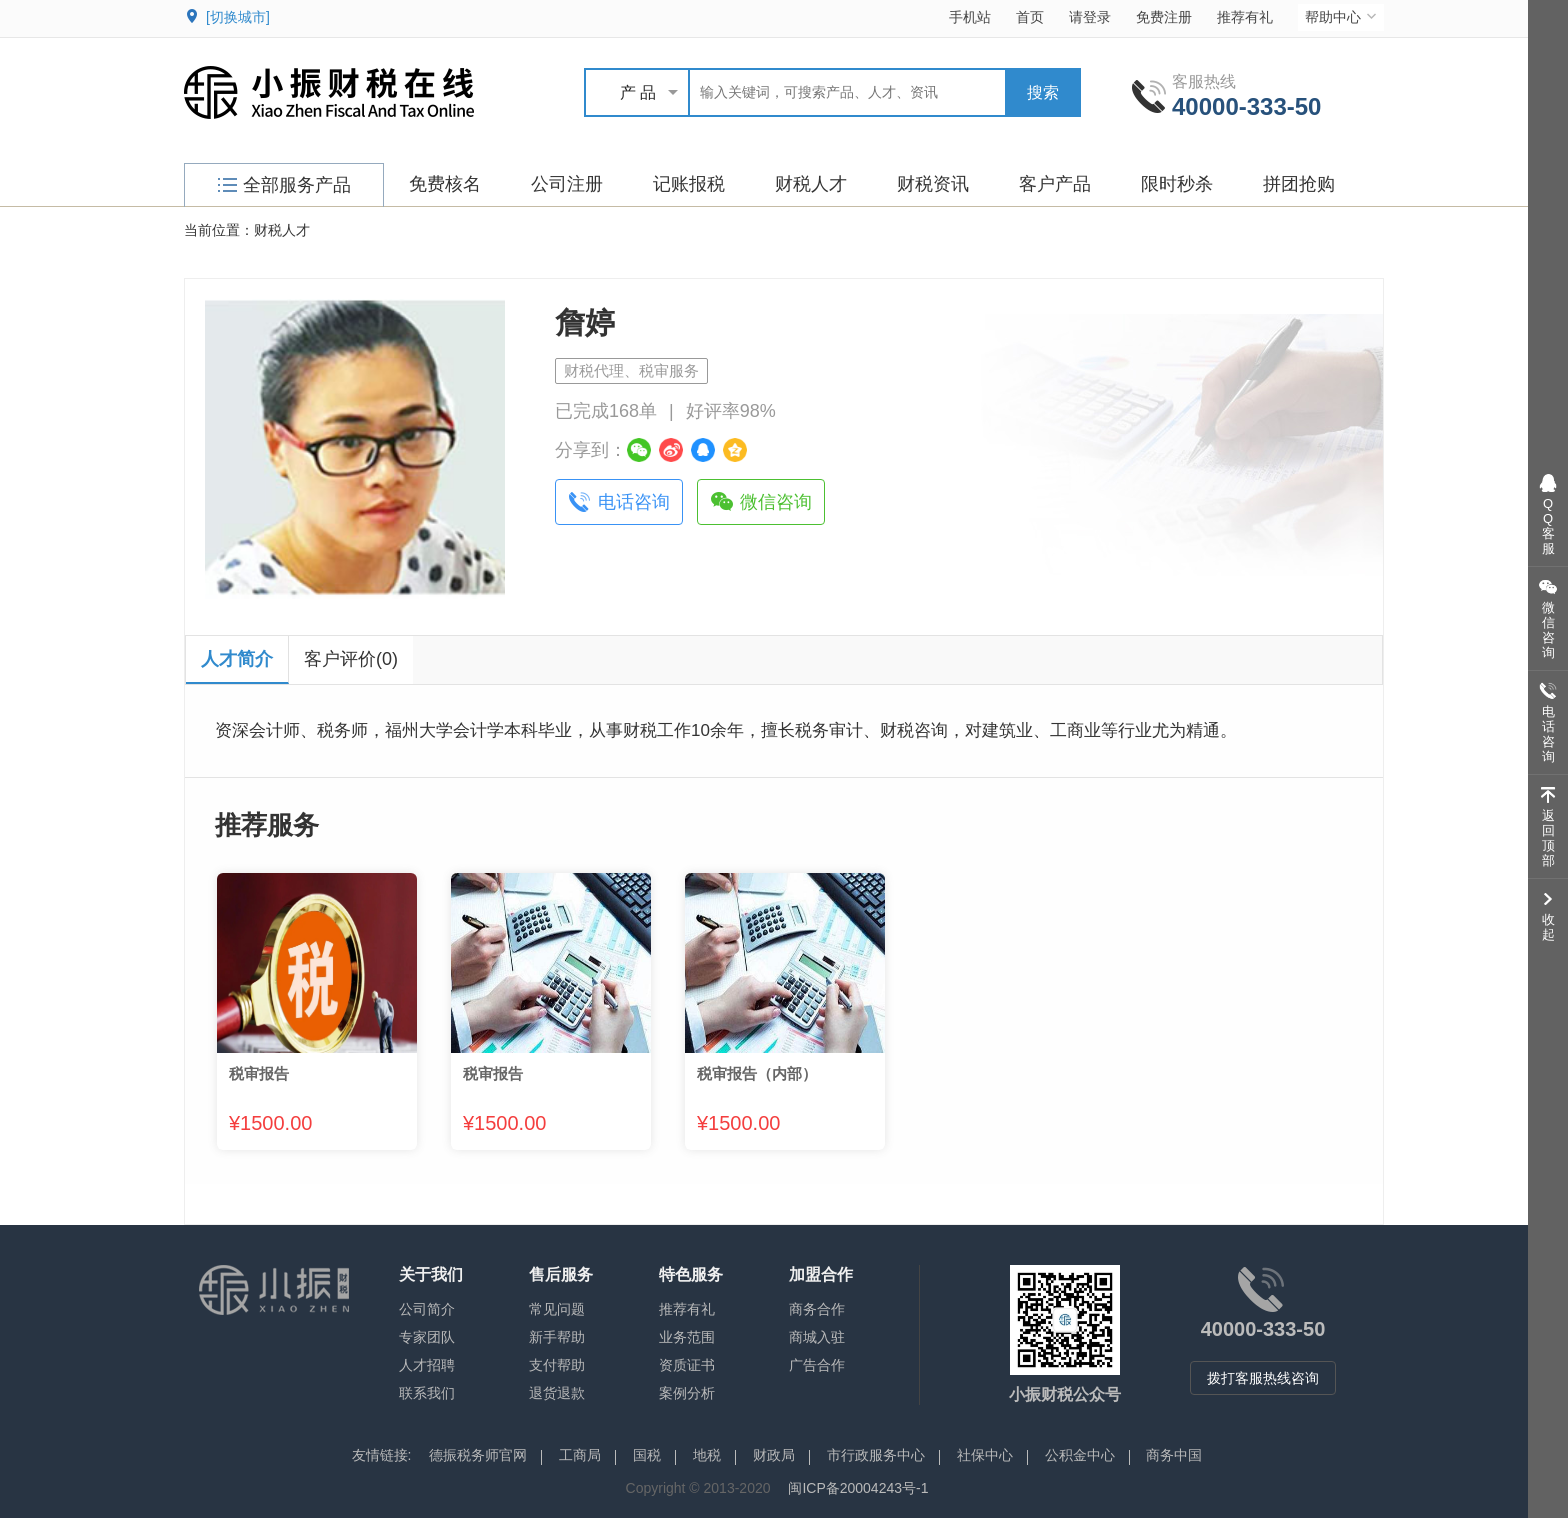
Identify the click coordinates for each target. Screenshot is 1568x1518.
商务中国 (1174, 1455)
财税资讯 (933, 184)
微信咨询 (776, 502)
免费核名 (445, 184)
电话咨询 (634, 502)
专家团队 (427, 1337)
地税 (707, 1455)
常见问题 (557, 1309)
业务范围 (687, 1337)
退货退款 (557, 1393)
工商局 (580, 1455)
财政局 (774, 1455)
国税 (647, 1455)
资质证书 (687, 1365)
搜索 (1043, 92)
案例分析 (687, 1393)
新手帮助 (557, 1337)
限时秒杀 (1177, 184)
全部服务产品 (284, 185)
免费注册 (1164, 17)
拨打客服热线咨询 (1263, 1378)
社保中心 (985, 1455)
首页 (1030, 17)
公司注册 (567, 184)
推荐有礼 (1245, 17)
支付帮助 (557, 1365)
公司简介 (427, 1309)
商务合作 (817, 1309)
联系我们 (427, 1393)
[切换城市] (238, 17)
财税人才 (811, 184)
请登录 (1090, 17)
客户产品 (1055, 184)
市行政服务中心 (876, 1455)
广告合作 (817, 1365)
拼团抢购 (1299, 184)
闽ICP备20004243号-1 (858, 1488)
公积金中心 (1080, 1455)
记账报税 (689, 184)
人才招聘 (427, 1365)
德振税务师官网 (478, 1455)
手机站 (970, 17)
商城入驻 (817, 1337)
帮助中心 (1342, 16)
